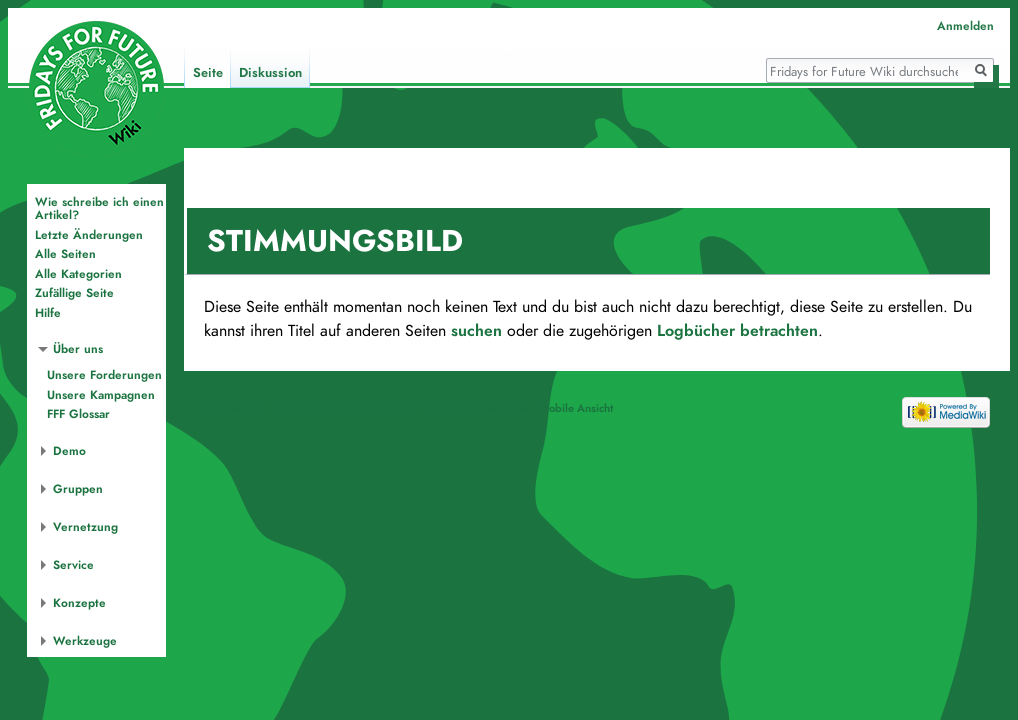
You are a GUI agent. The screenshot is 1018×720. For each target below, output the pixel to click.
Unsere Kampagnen (101, 395)
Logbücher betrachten (737, 331)
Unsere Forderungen (104, 375)
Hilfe (48, 313)
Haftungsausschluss (478, 408)
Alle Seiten (65, 254)
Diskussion (270, 73)
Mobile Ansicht (576, 408)
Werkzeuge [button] (85, 641)
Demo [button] (69, 451)
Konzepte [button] (79, 603)
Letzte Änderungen (89, 235)
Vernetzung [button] (85, 527)
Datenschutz (234, 408)
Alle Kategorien (78, 274)
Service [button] (73, 565)
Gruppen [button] (78, 489)
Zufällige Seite (74, 293)
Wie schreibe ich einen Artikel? (99, 209)
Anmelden (965, 26)
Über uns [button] (78, 349)
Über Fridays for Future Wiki (346, 408)
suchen (476, 331)
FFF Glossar (78, 414)
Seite (208, 73)
